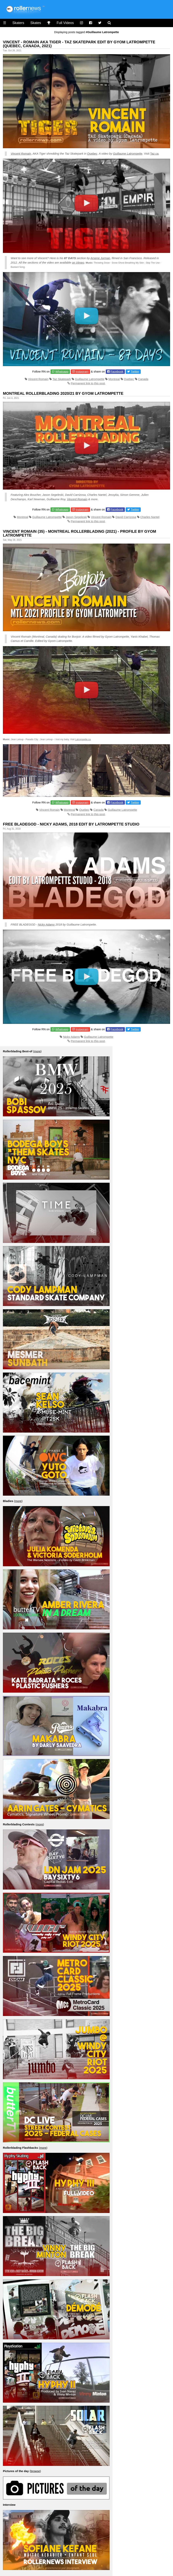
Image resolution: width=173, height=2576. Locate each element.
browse (35, 2471)
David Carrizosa (126, 517)
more (37, 1051)
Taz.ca (154, 153)
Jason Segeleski (76, 517)
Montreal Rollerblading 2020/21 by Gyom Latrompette (63, 393)
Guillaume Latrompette (127, 153)
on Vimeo (78, 262)
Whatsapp (61, 371)
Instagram (82, 371)
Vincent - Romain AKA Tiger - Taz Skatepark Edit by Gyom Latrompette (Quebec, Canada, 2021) (79, 44)
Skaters (18, 23)
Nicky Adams (46, 924)
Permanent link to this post (88, 383)
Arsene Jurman (100, 258)
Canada (143, 379)
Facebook (117, 371)
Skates (35, 23)
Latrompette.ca (83, 739)
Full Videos (65, 23)
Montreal (114, 379)
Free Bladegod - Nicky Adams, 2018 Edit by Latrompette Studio (71, 824)
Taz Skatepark (62, 379)
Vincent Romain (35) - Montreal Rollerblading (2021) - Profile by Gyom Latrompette (79, 533)
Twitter (135, 371)
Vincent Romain (21, 153)
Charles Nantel (149, 517)
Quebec (92, 153)
